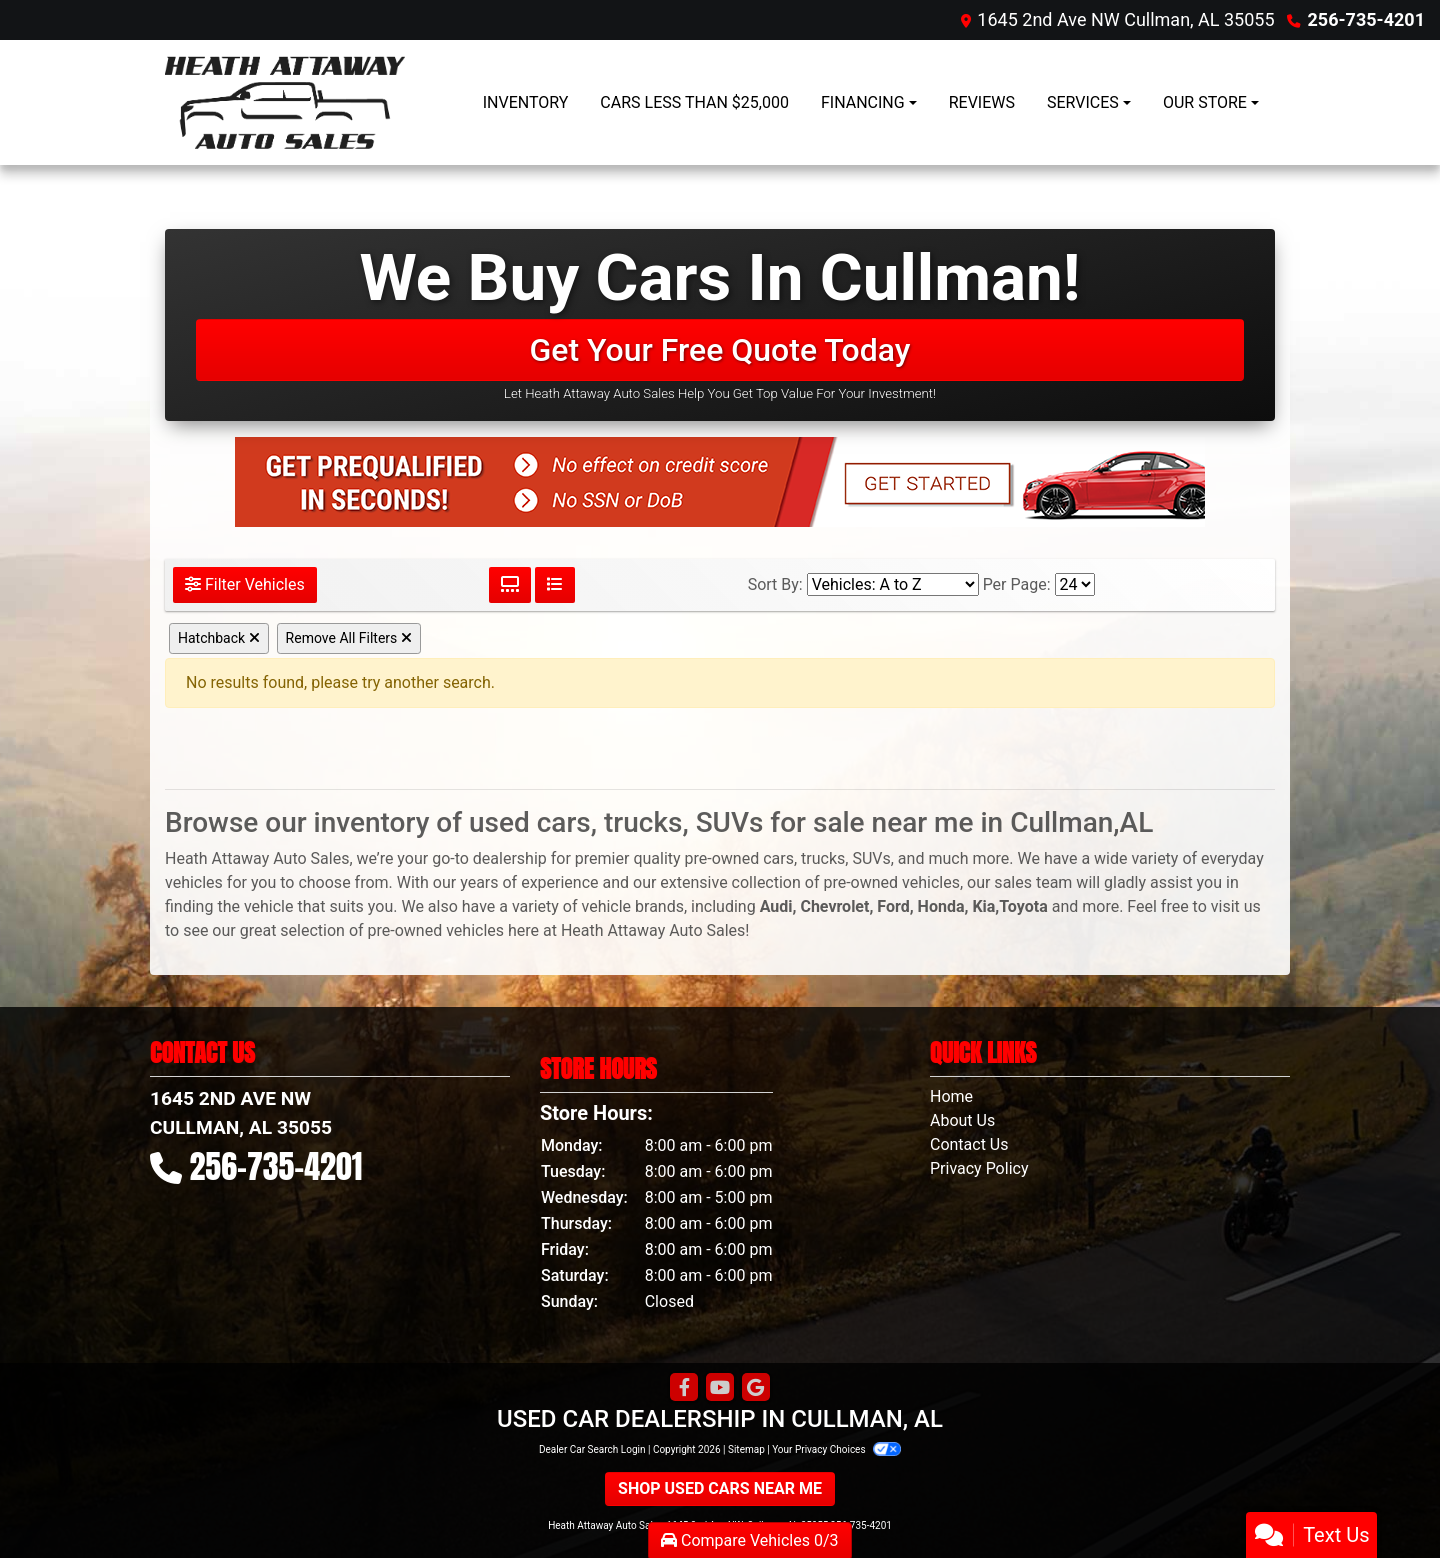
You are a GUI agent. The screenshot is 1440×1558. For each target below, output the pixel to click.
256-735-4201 (1366, 19)
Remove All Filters (349, 638)
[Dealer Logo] (285, 102)
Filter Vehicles (245, 584)
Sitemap (746, 1449)
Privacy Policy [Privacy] (979, 1168)
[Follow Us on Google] (756, 1388)
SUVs (871, 858)
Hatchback (219, 638)
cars (778, 858)
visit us (1236, 906)
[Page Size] (1075, 584)
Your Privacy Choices (836, 1449)
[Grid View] (510, 585)
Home (951, 1096)
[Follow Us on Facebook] (684, 1388)
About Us (962, 1120)
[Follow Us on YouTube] (720, 1388)
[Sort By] (893, 584)
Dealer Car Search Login (592, 1449)
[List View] (555, 585)
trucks (823, 858)
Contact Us (969, 1144)
